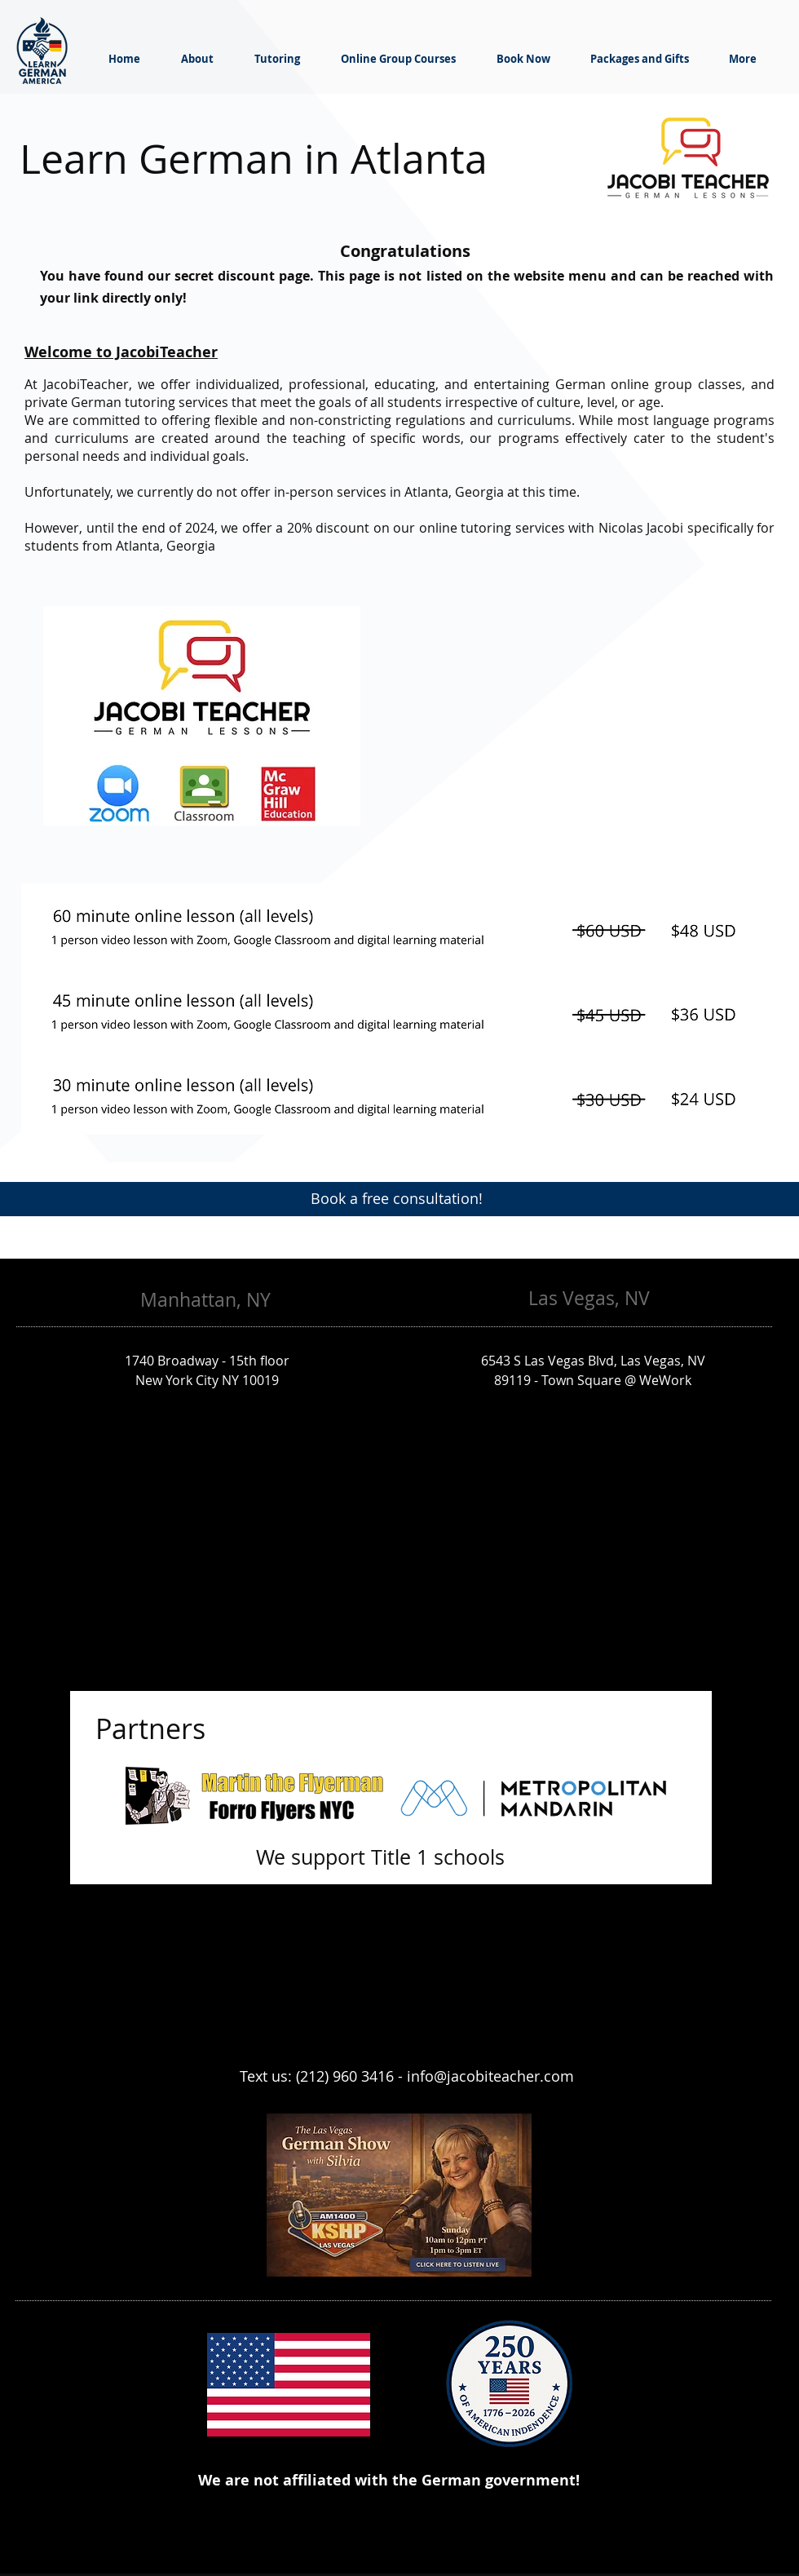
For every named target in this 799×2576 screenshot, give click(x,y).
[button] (201, 715)
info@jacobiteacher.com (490, 2076)
